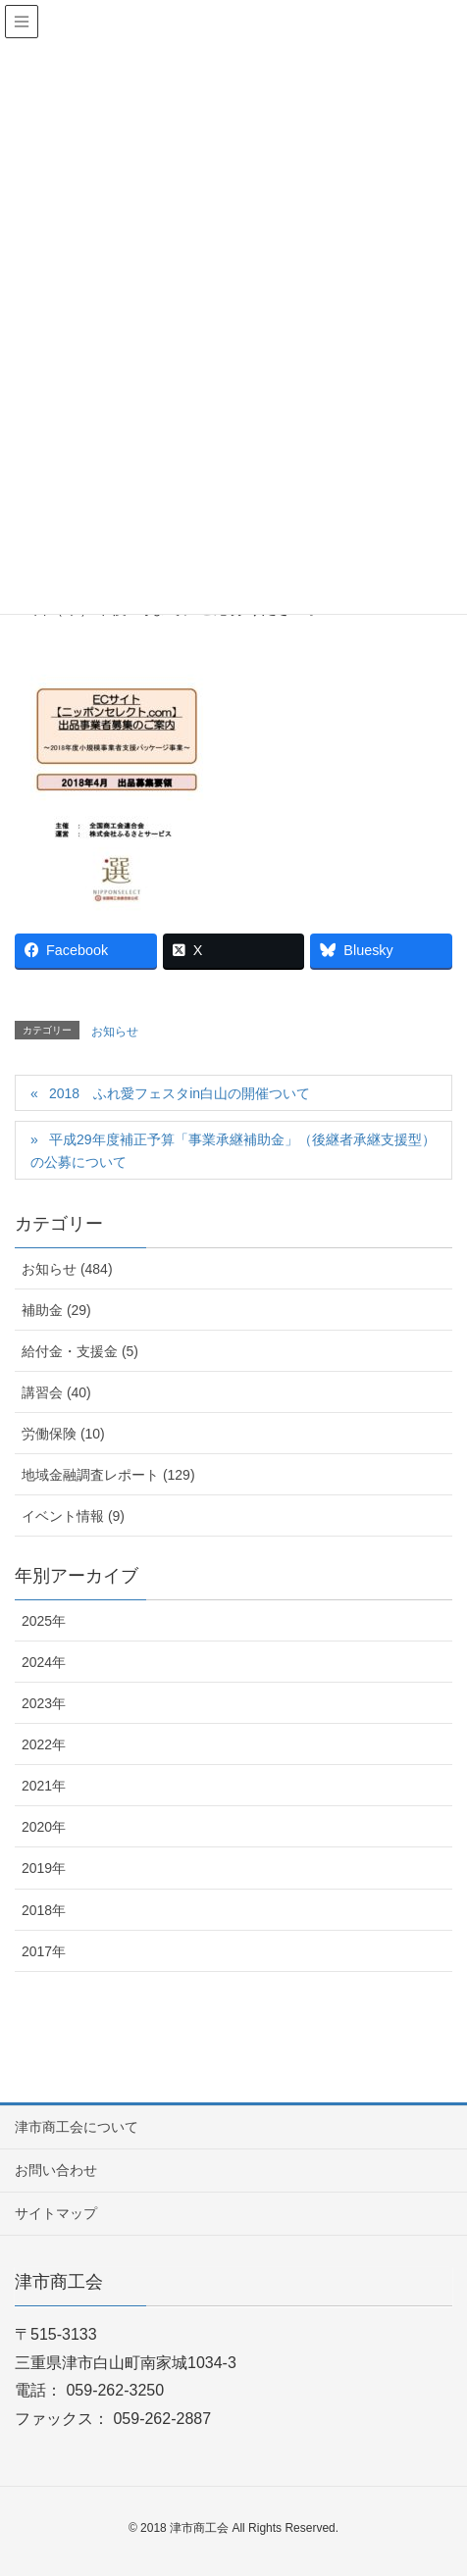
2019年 (44, 1868)
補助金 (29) (56, 1310)
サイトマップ (56, 2213)
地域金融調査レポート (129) (108, 1475)
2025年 (44, 1621)
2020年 (44, 1827)
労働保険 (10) (63, 1433)
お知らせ (114, 1031)
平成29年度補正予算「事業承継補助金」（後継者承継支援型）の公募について (233, 1151)
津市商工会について (76, 2127)
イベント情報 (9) (73, 1516)
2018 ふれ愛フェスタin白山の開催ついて (179, 1093)
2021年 (44, 1785)
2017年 (44, 1951)
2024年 (44, 1662)
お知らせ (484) (67, 1269)
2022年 (44, 1744)
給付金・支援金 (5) (80, 1351)
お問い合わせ (56, 2170)
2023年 (44, 1703)
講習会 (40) (56, 1392)
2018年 (44, 1910)
